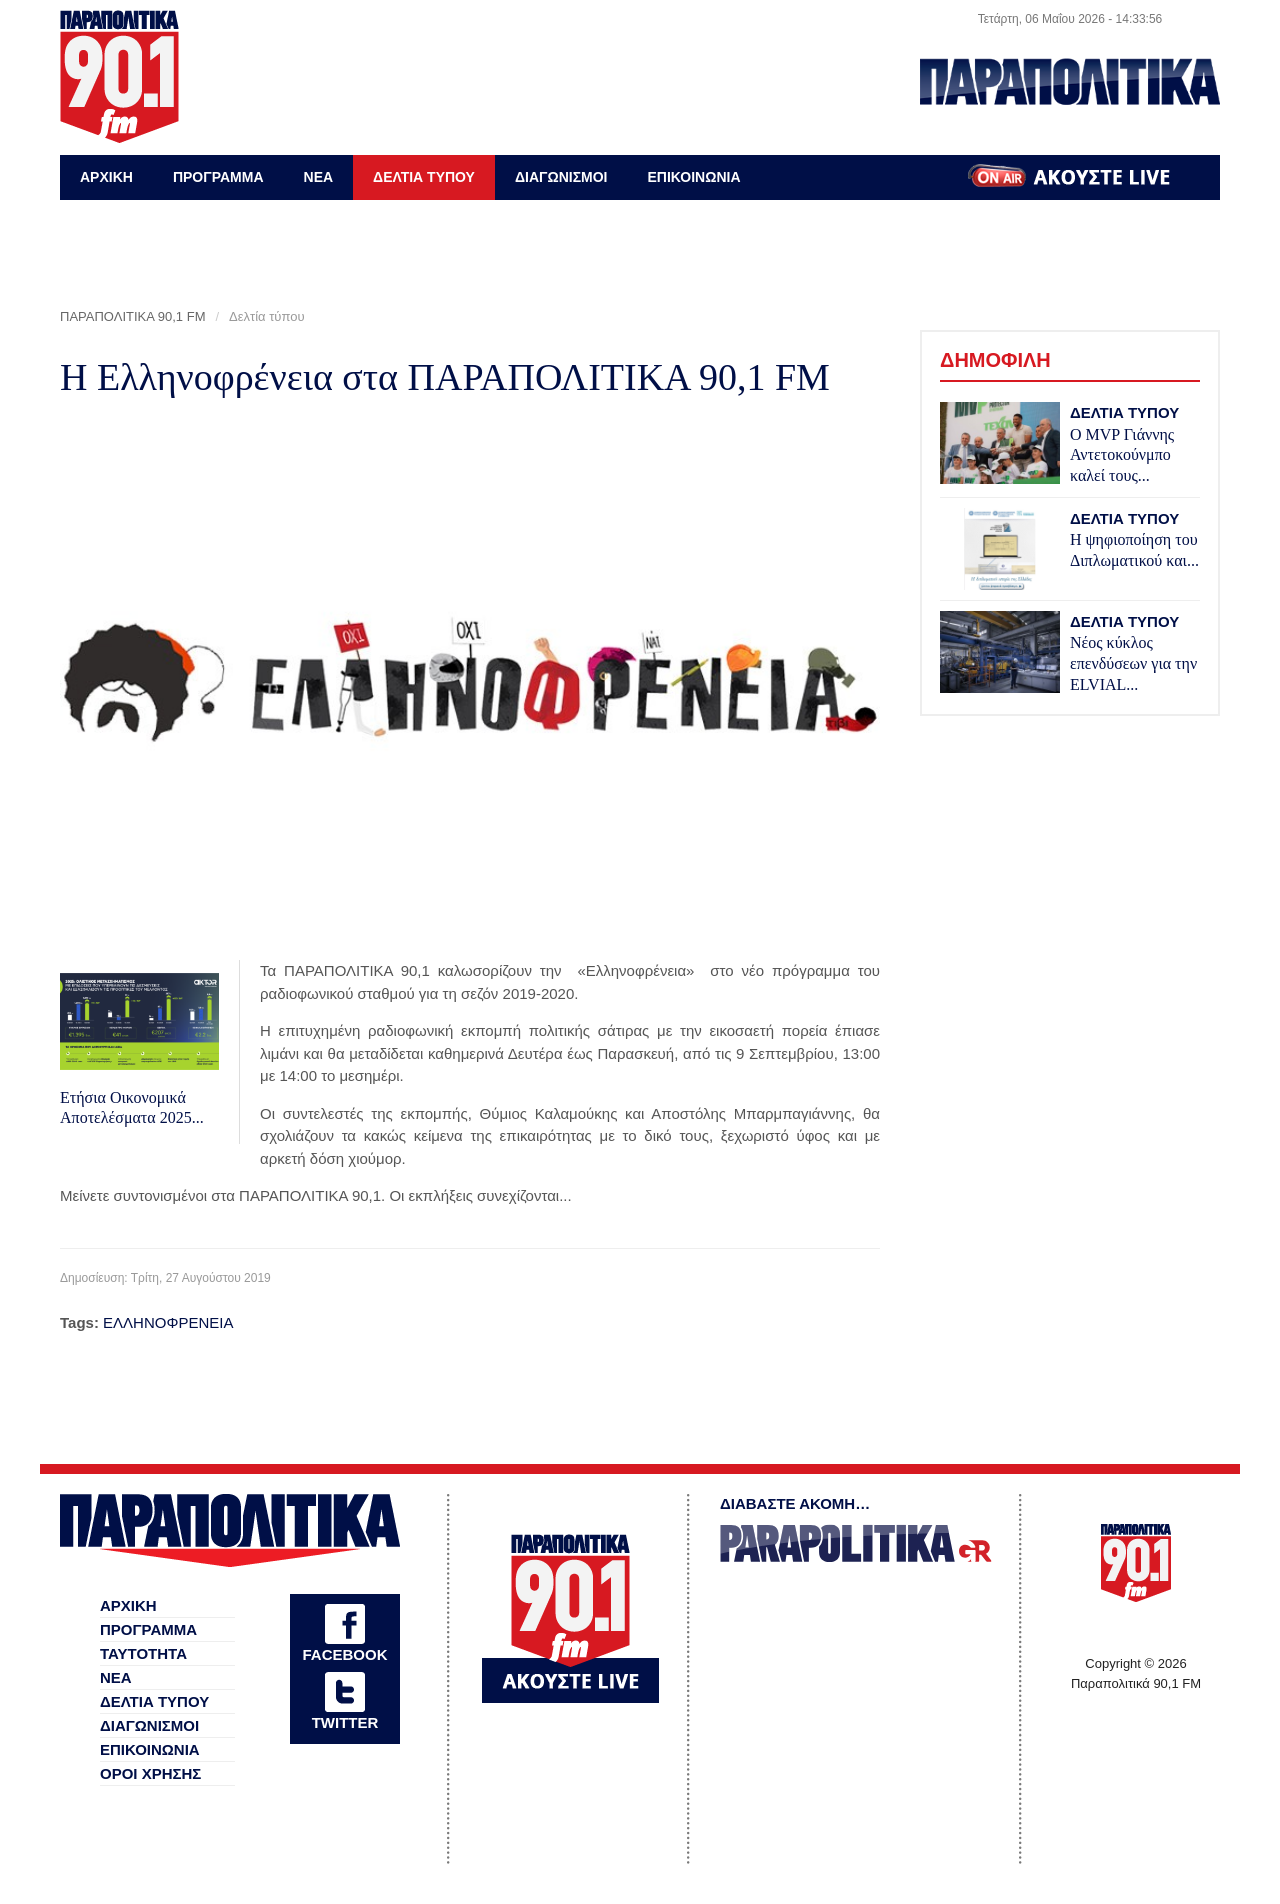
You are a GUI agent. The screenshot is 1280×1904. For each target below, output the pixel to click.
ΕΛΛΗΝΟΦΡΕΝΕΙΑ (168, 1322)
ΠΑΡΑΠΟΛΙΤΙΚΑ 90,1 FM (132, 316)
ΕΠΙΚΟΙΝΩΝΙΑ (693, 177)
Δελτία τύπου (267, 316)
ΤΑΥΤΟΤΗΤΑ (143, 1653)
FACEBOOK (344, 1654)
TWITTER (345, 1722)
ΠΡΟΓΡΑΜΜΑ (218, 177)
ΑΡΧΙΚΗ (106, 177)
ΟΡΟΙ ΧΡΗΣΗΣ (150, 1773)
